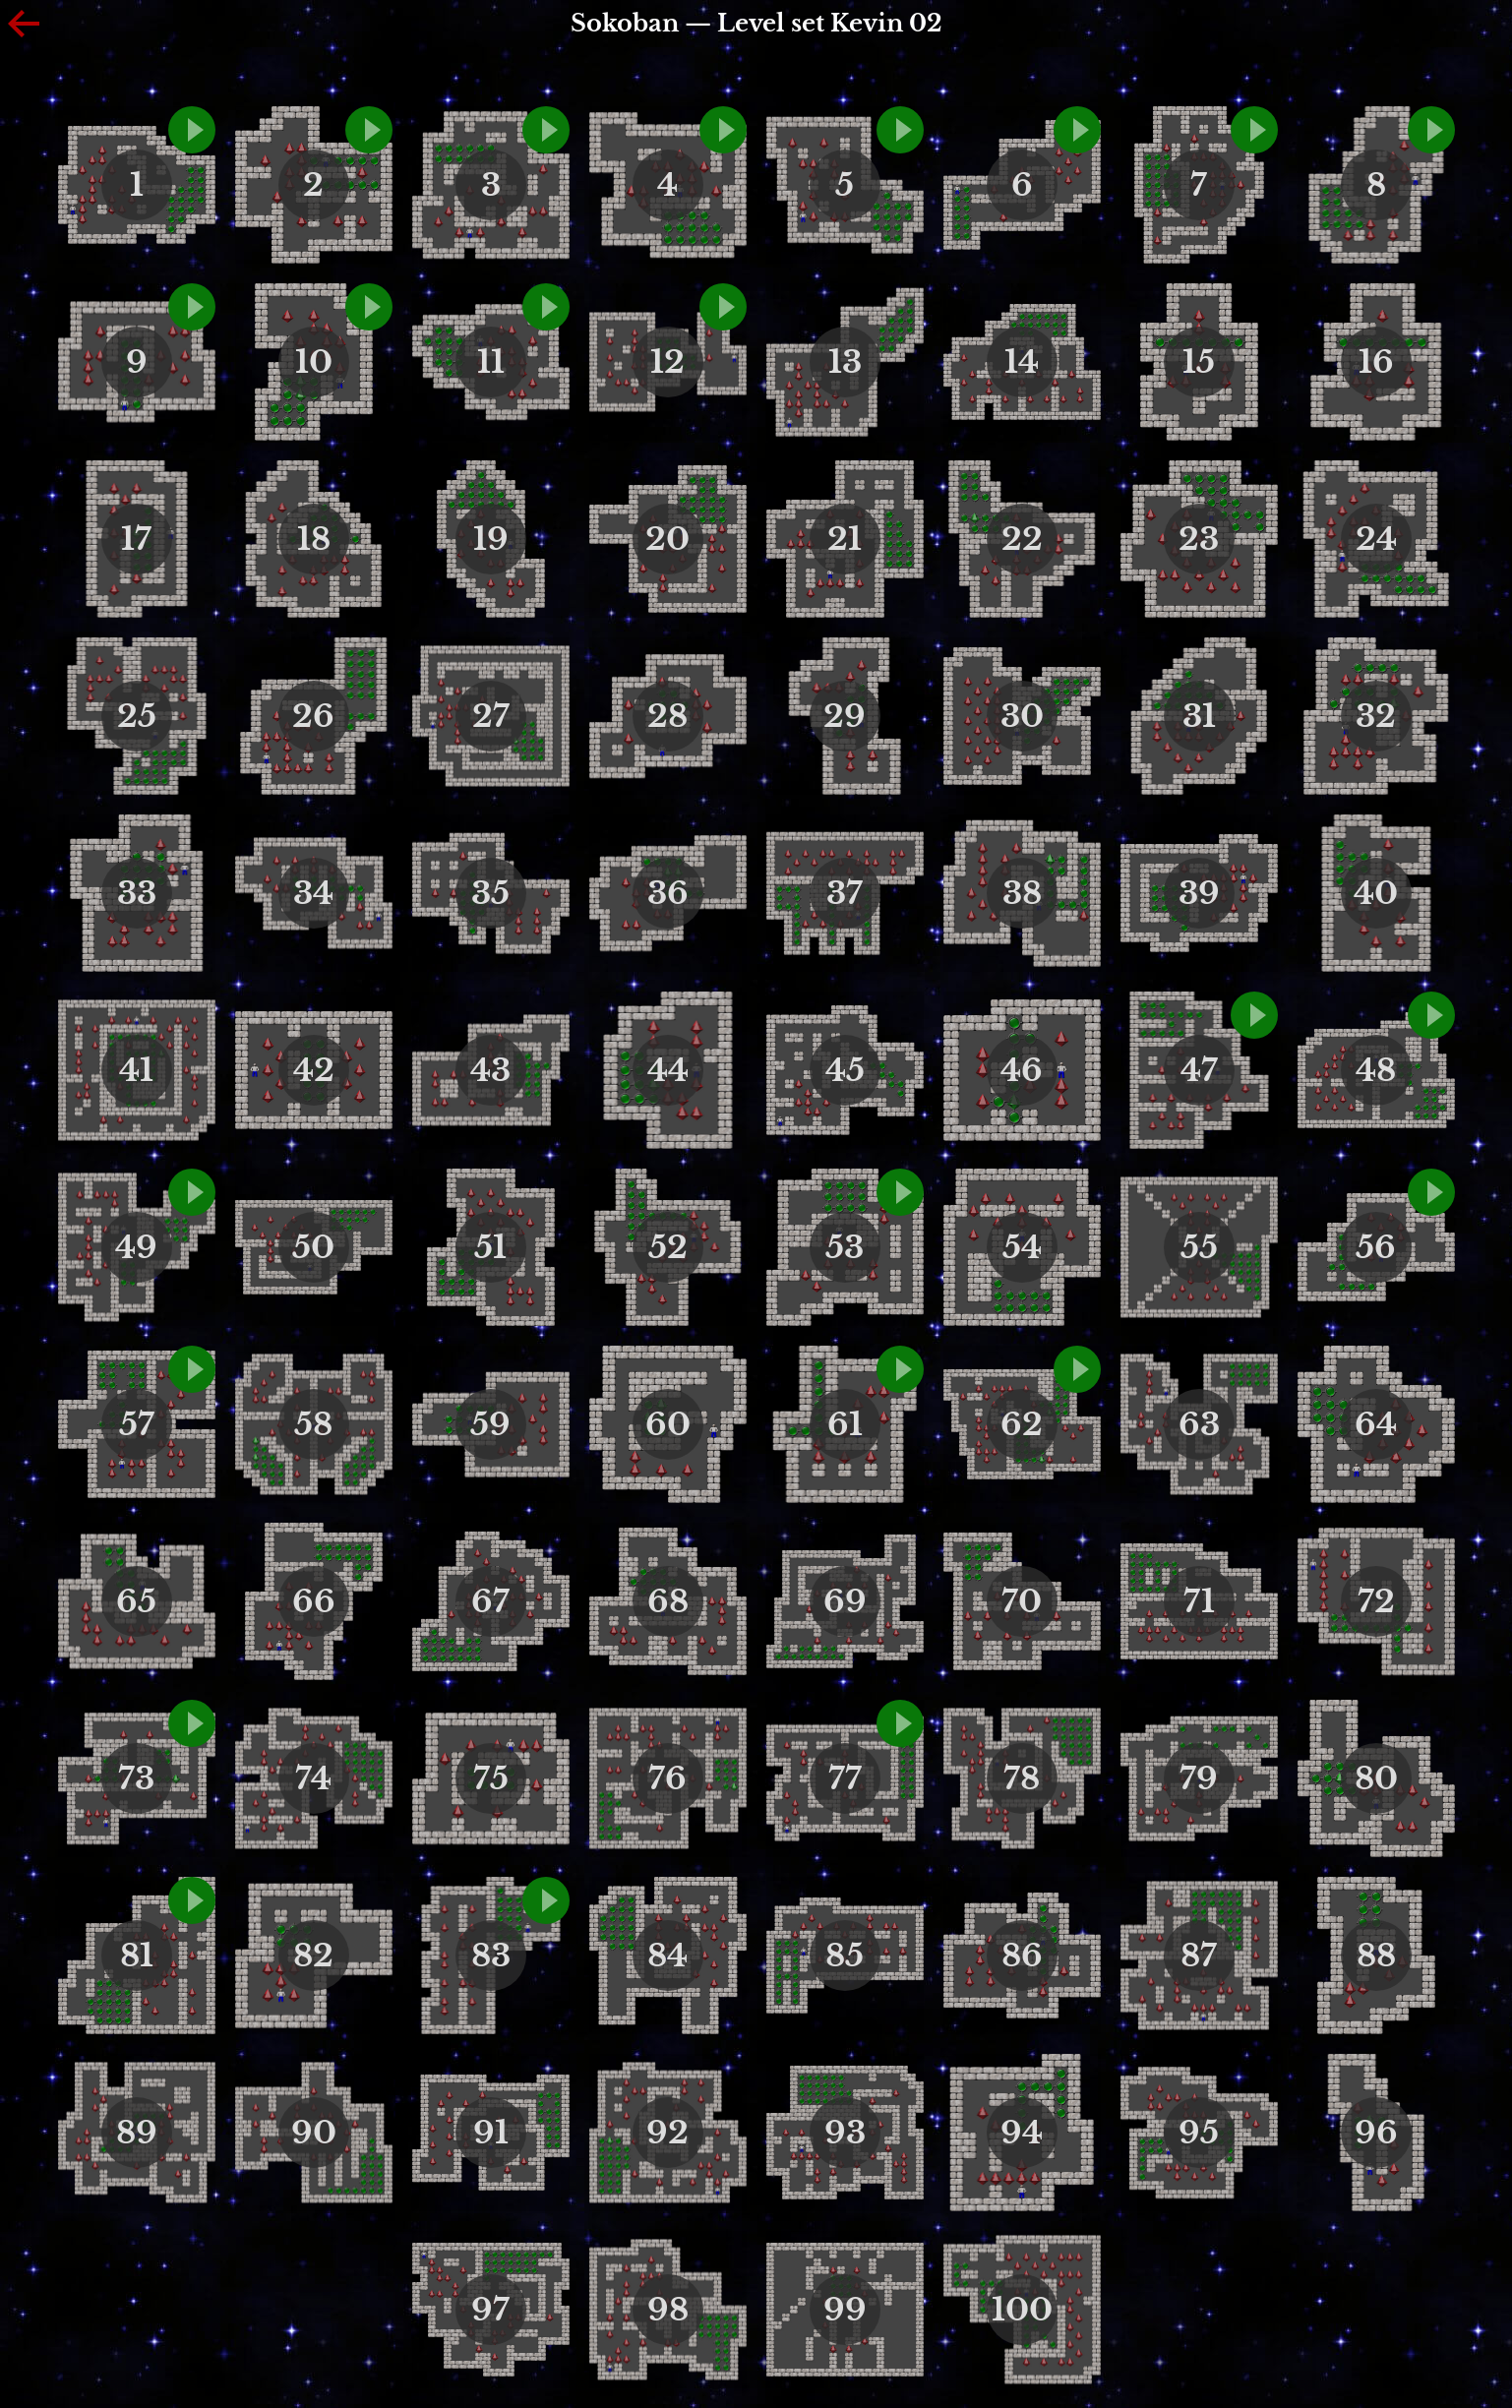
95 (1199, 2132)
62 (1021, 1424)
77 (845, 1778)
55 (1199, 1247)
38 (1022, 893)
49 (136, 1247)
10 (314, 362)
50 (313, 1247)
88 (1376, 1955)
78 (1021, 1778)
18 (314, 539)
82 (313, 1955)
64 (1376, 1424)
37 (844, 893)
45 (845, 1070)
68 (668, 1601)
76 (667, 1778)
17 (136, 539)
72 (1376, 1601)
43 (490, 1070)
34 (313, 893)
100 (1022, 2309)
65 (136, 1601)
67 (490, 1601)
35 (490, 893)
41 (136, 1070)
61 (845, 1424)
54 (1022, 1247)
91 (491, 2132)
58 (313, 1424)
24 (1376, 539)
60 (668, 1424)
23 (1199, 539)
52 (668, 1247)
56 (1376, 1247)
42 (313, 1070)
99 (845, 2309)
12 (667, 362)
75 (491, 1778)
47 (1199, 1070)
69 (845, 1601)
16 (1376, 362)
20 (667, 539)
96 (1376, 2132)
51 (490, 1247)
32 (1376, 716)
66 (313, 1601)
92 (667, 2132)
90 (313, 2132)
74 (313, 1778)
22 (1022, 539)
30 (1022, 716)
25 (136, 716)
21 (844, 539)
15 (1198, 362)
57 (136, 1424)
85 (844, 1955)
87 (1198, 1955)
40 (1376, 893)
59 (490, 1424)
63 (1199, 1424)
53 (844, 1247)
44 (668, 1070)
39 (1199, 893)
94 (1021, 2132)
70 (1021, 1601)
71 (1199, 1601)
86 (1022, 1955)
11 (491, 362)
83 (491, 1955)
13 (845, 362)
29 (844, 716)
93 (845, 2132)
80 (1376, 1778)
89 (136, 2132)
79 (1198, 1778)
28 (667, 716)
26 (313, 716)
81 (136, 1955)
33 (136, 893)
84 (667, 1955)
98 (668, 2309)
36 (668, 893)
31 (1199, 716)
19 (491, 539)
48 (1376, 1070)
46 (1021, 1070)
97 (490, 2309)
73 (136, 1778)
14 (1021, 362)
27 (491, 716)
